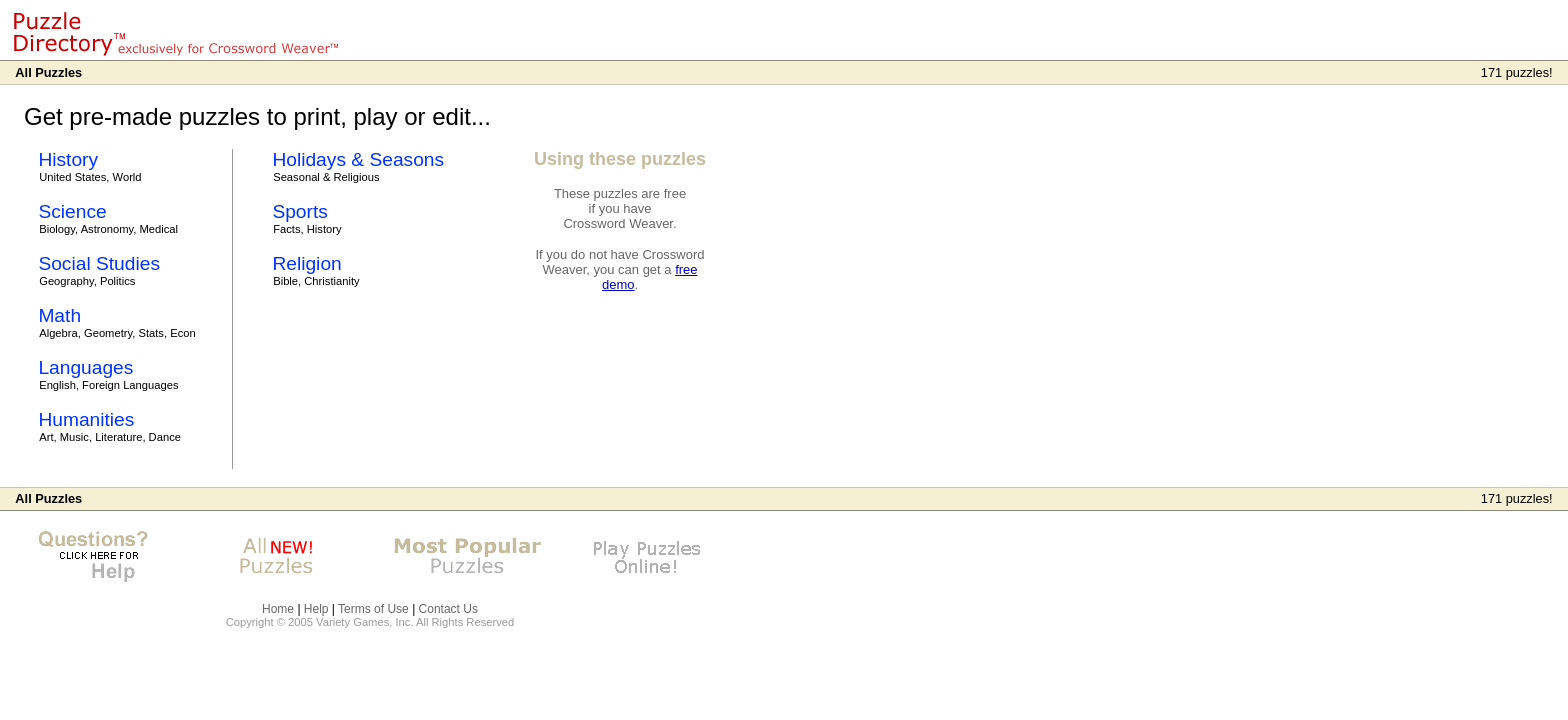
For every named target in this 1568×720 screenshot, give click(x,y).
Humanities (86, 419)
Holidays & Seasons (358, 159)
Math (59, 315)
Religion (306, 263)
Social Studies (99, 263)
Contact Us (448, 609)
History (68, 159)
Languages (85, 367)
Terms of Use (373, 609)
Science (72, 211)
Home (278, 609)
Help (316, 609)
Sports (299, 211)
